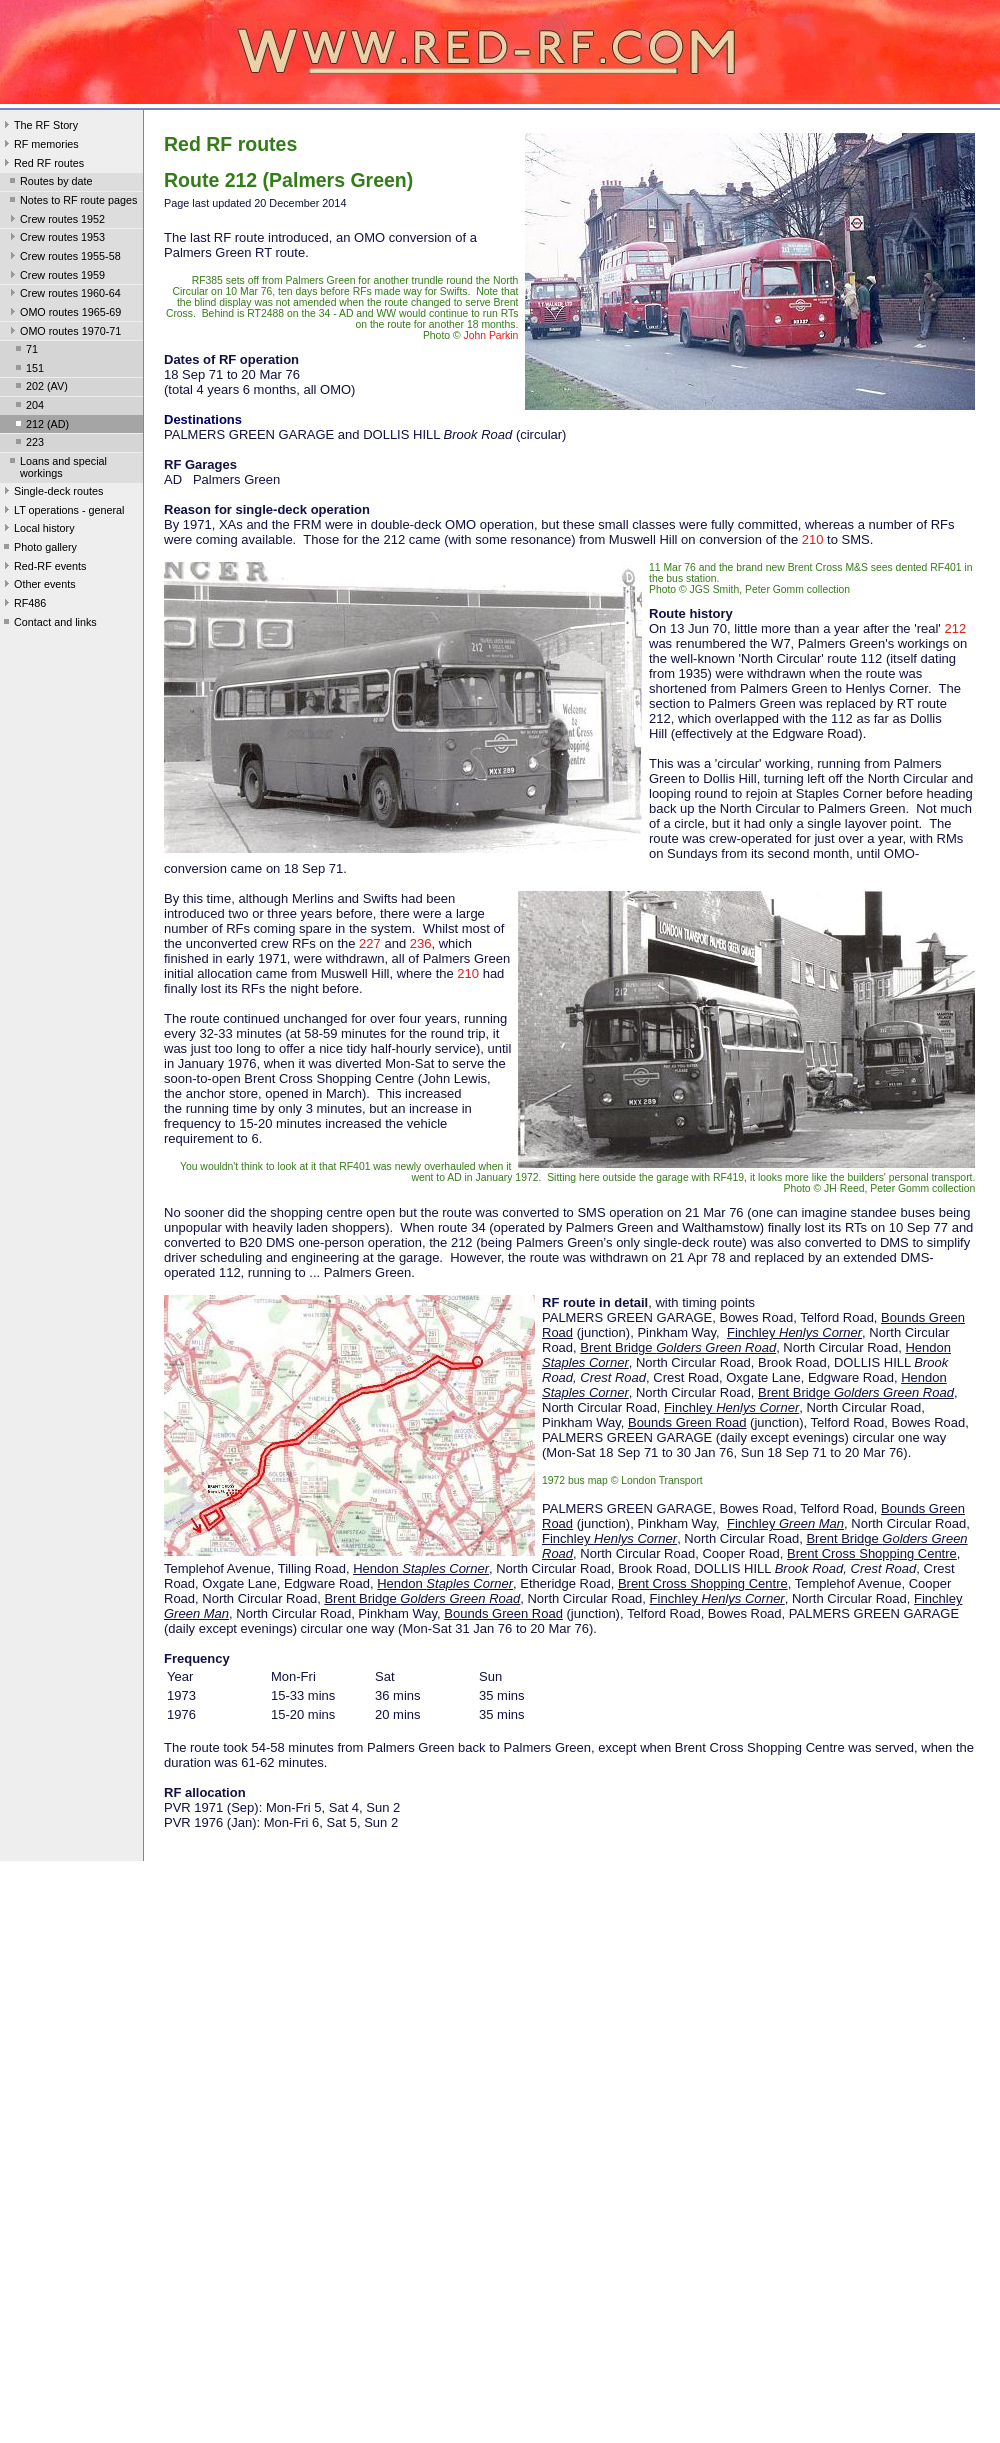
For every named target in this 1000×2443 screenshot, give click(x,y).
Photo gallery (38, 549)
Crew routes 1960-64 (63, 295)
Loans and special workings (56, 467)
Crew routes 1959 (55, 277)
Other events (38, 586)
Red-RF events (43, 568)
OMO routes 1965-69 (63, 314)
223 (28, 444)
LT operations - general (62, 512)
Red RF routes (42, 165)
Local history (37, 530)
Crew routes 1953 (55, 239)
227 (370, 943)
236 (421, 943)
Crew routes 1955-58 (63, 258)
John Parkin (491, 335)
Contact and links (48, 624)
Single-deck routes (51, 493)
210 (813, 539)
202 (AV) (40, 388)
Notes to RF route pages (71, 202)
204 (28, 407)
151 (28, 370)
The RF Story (39, 127)
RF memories (39, 146)
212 (955, 628)
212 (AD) (40, 426)
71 (25, 351)
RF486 (23, 605)
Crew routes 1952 (55, 221)
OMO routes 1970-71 (63, 333)
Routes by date (49, 183)
